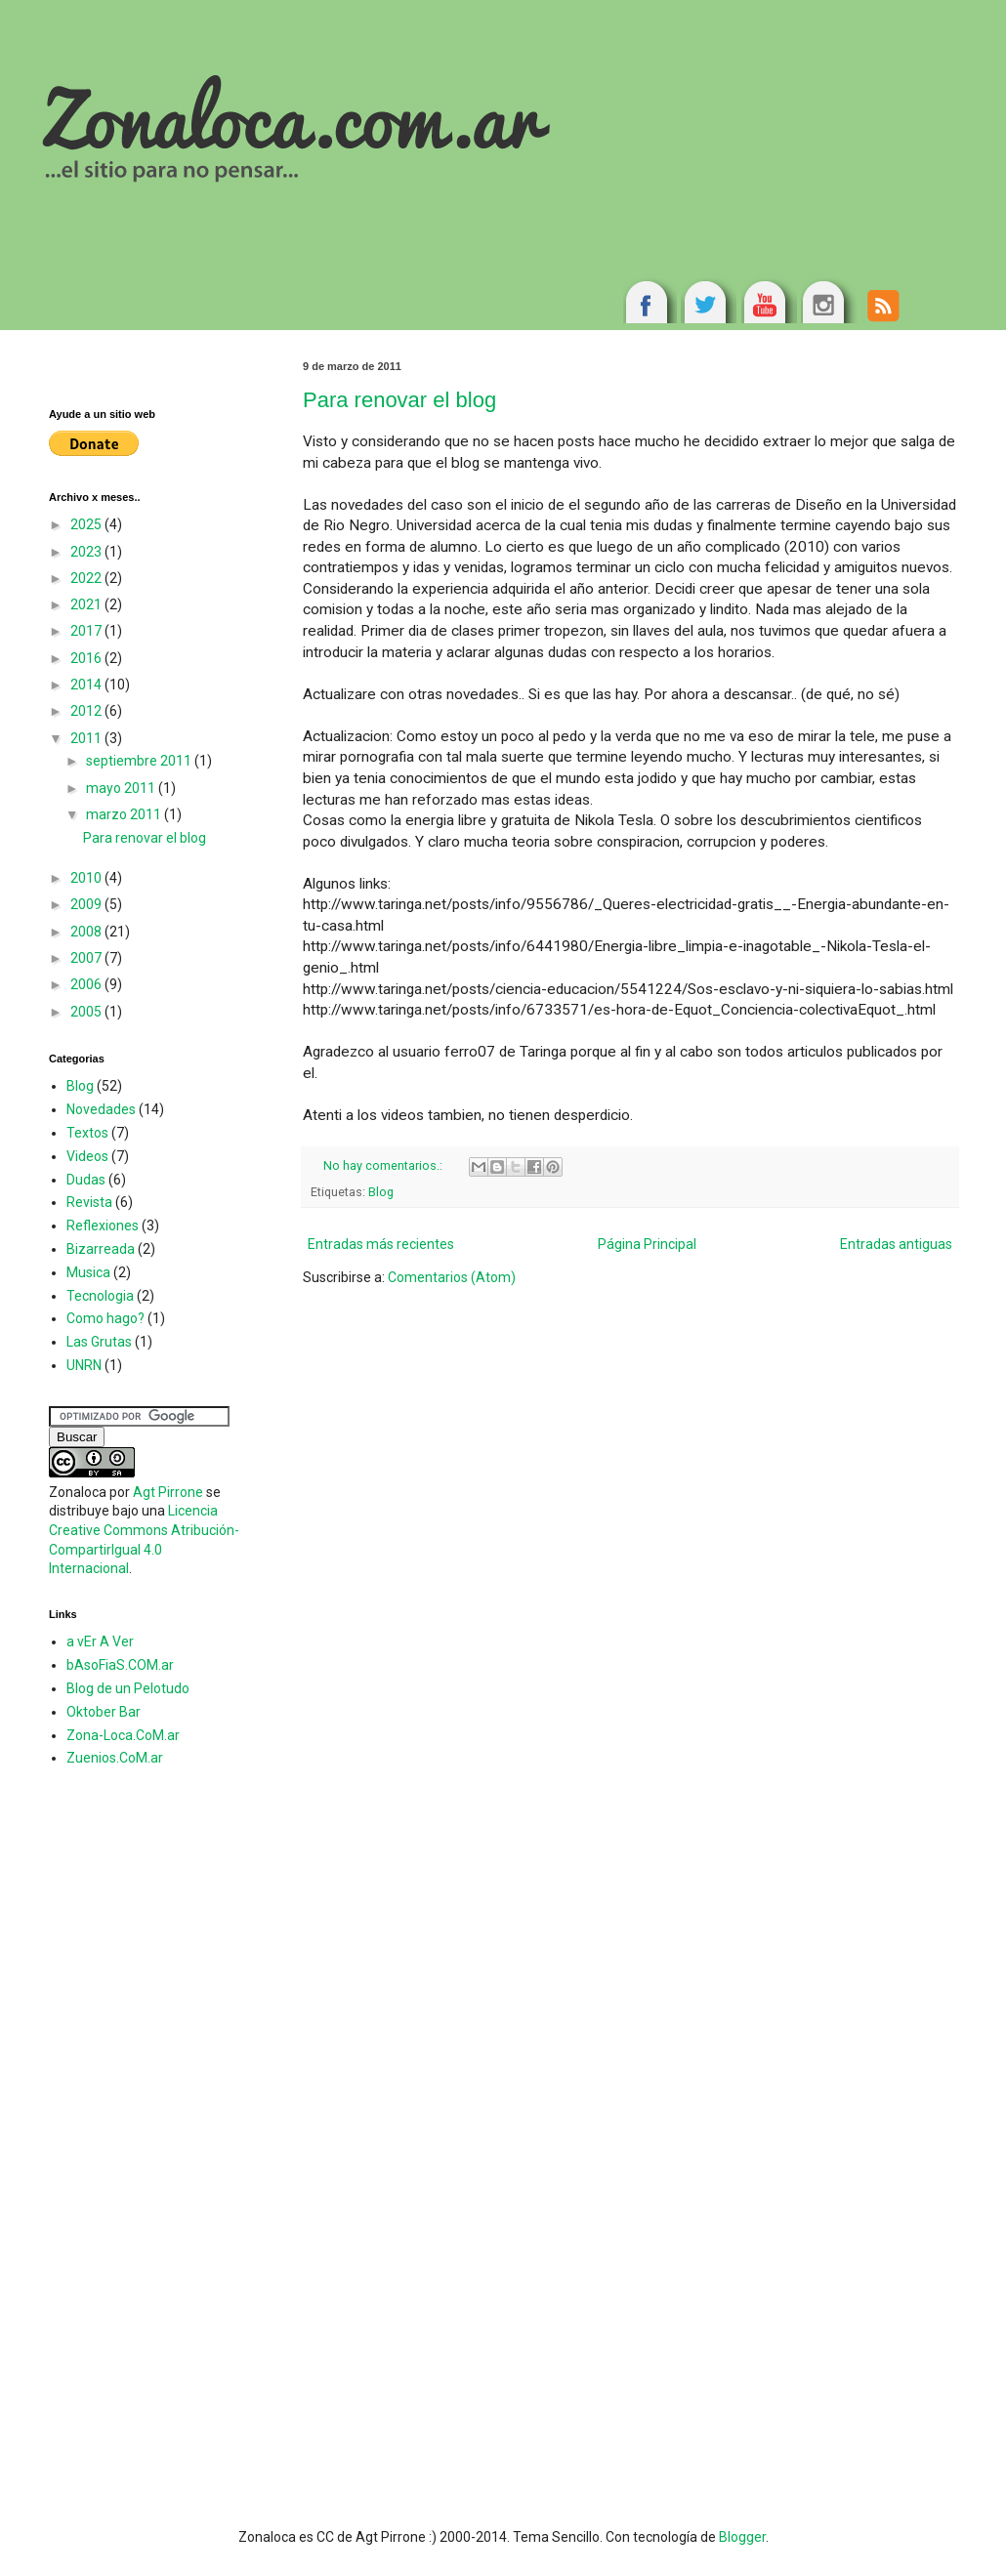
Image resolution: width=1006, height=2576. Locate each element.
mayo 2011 (122, 788)
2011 (87, 738)
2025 (87, 524)
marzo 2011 (125, 814)
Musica (88, 1272)
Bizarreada (100, 1249)
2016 (87, 658)
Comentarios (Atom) (452, 1277)
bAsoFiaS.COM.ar (120, 1665)
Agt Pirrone (168, 1492)
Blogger (742, 2537)
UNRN (84, 1365)
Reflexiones (102, 1225)
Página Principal (647, 1244)
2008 (87, 931)
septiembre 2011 (140, 761)
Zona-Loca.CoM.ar (123, 1735)
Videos (87, 1156)
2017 (87, 631)
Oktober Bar (103, 1712)
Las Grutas (99, 1342)
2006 (87, 984)
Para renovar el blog (399, 400)
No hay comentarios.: (384, 1165)
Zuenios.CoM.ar (114, 1758)
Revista (89, 1202)
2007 (87, 958)
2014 (87, 684)
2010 (87, 878)
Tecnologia (100, 1296)
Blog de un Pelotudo (127, 1688)
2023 (87, 552)
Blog (381, 1191)
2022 (87, 578)
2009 (87, 904)
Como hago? (105, 1318)
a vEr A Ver (100, 1641)
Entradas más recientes (381, 1244)
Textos (87, 1133)
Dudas (85, 1179)
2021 (87, 604)
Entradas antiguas (896, 1244)
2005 (87, 1011)
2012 (87, 711)
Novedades (101, 1109)
